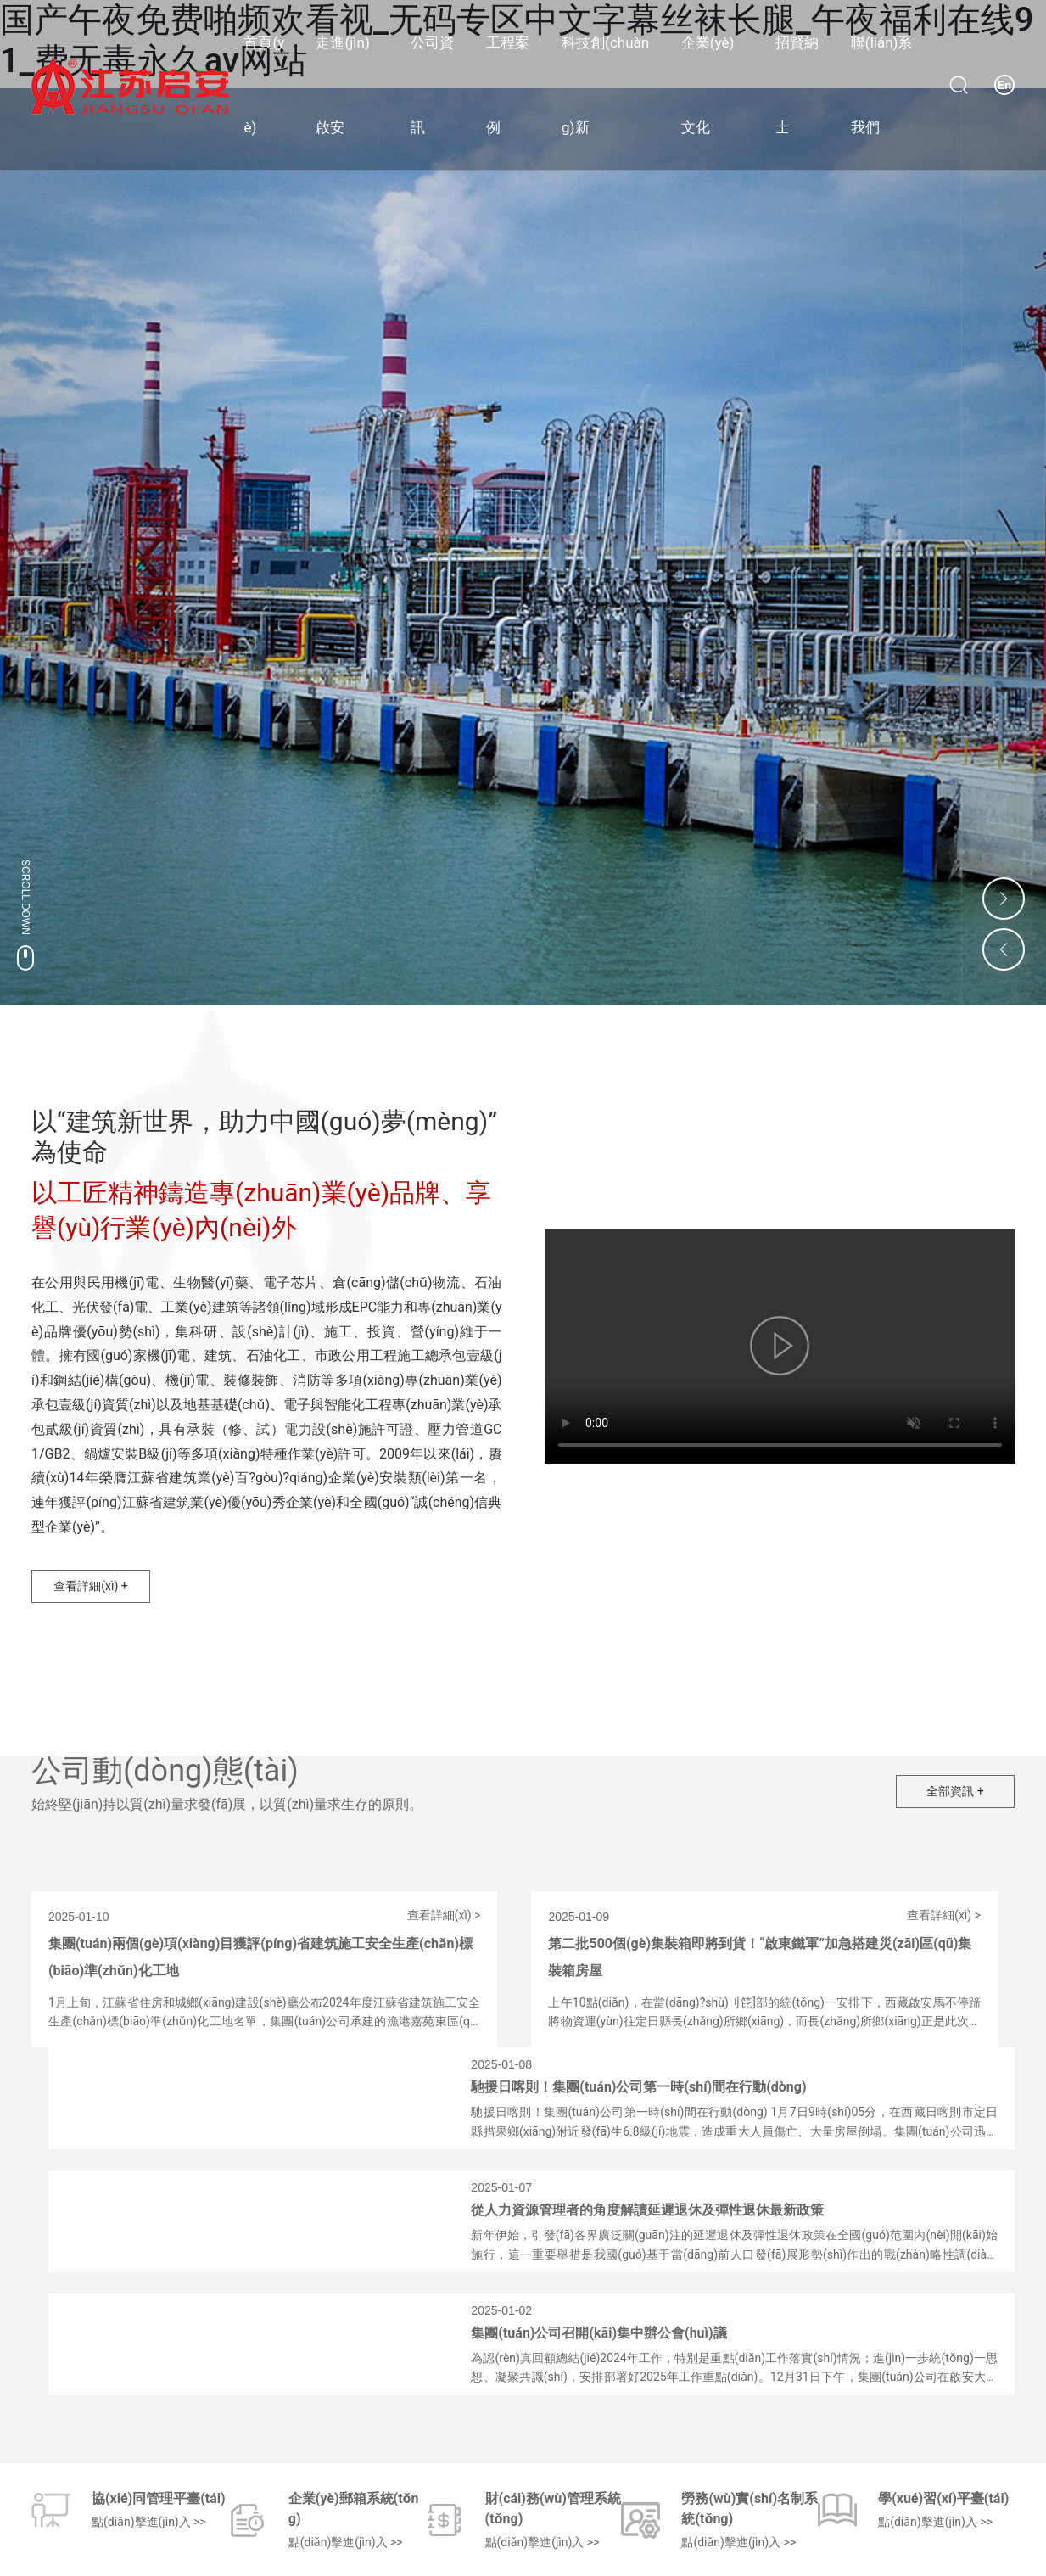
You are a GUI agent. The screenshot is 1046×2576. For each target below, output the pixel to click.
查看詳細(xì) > (444, 1915)
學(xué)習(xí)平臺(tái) (943, 2498)
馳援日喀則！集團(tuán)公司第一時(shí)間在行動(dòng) (638, 2087)
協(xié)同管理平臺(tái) (159, 2498)
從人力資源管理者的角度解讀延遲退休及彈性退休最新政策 (647, 2210)
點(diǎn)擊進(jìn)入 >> (149, 2521)
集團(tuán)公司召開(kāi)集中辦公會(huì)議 (598, 2333)
